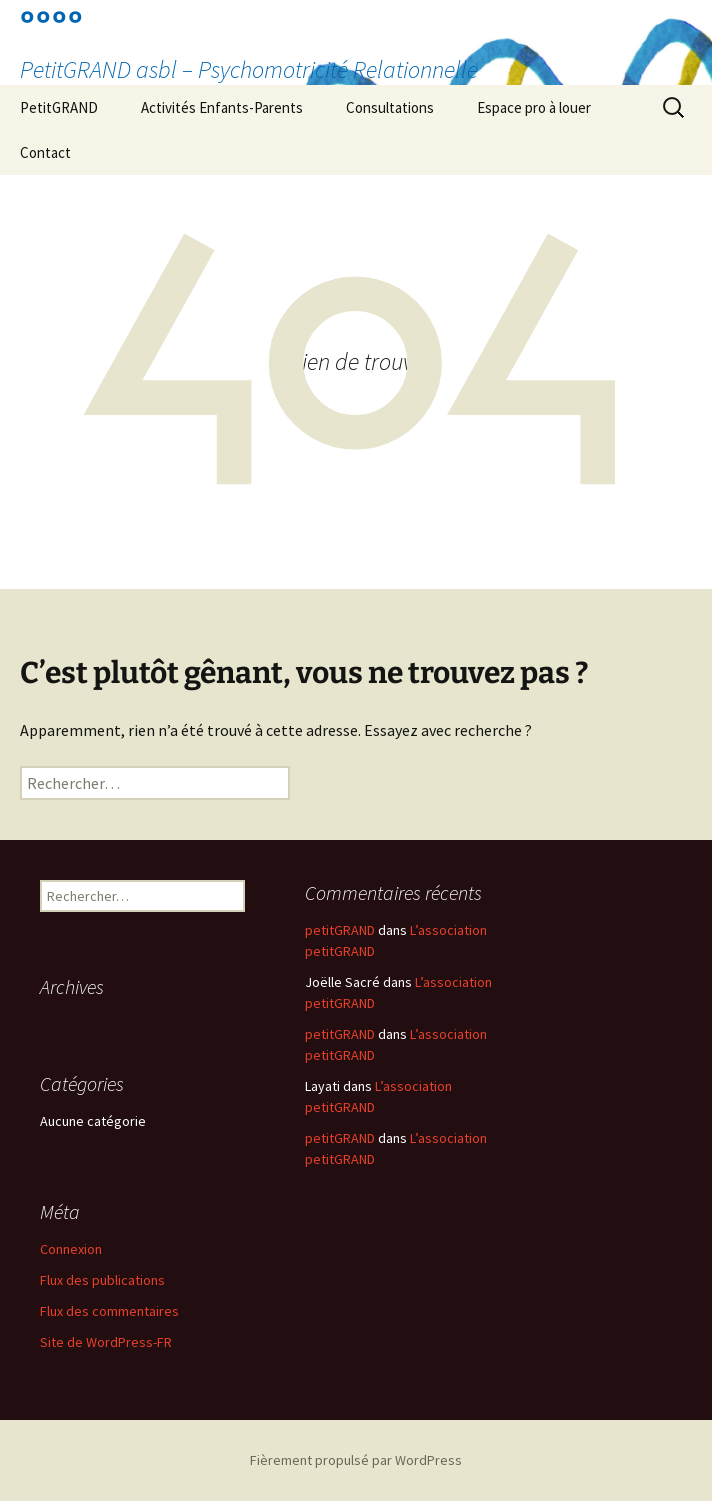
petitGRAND (340, 930)
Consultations (390, 107)
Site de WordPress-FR (106, 1342)
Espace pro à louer (534, 107)
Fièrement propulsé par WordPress (356, 1460)
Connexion (71, 1249)
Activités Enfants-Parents (222, 107)
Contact (45, 152)
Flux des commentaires (109, 1311)
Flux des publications (102, 1280)
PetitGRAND (59, 107)
